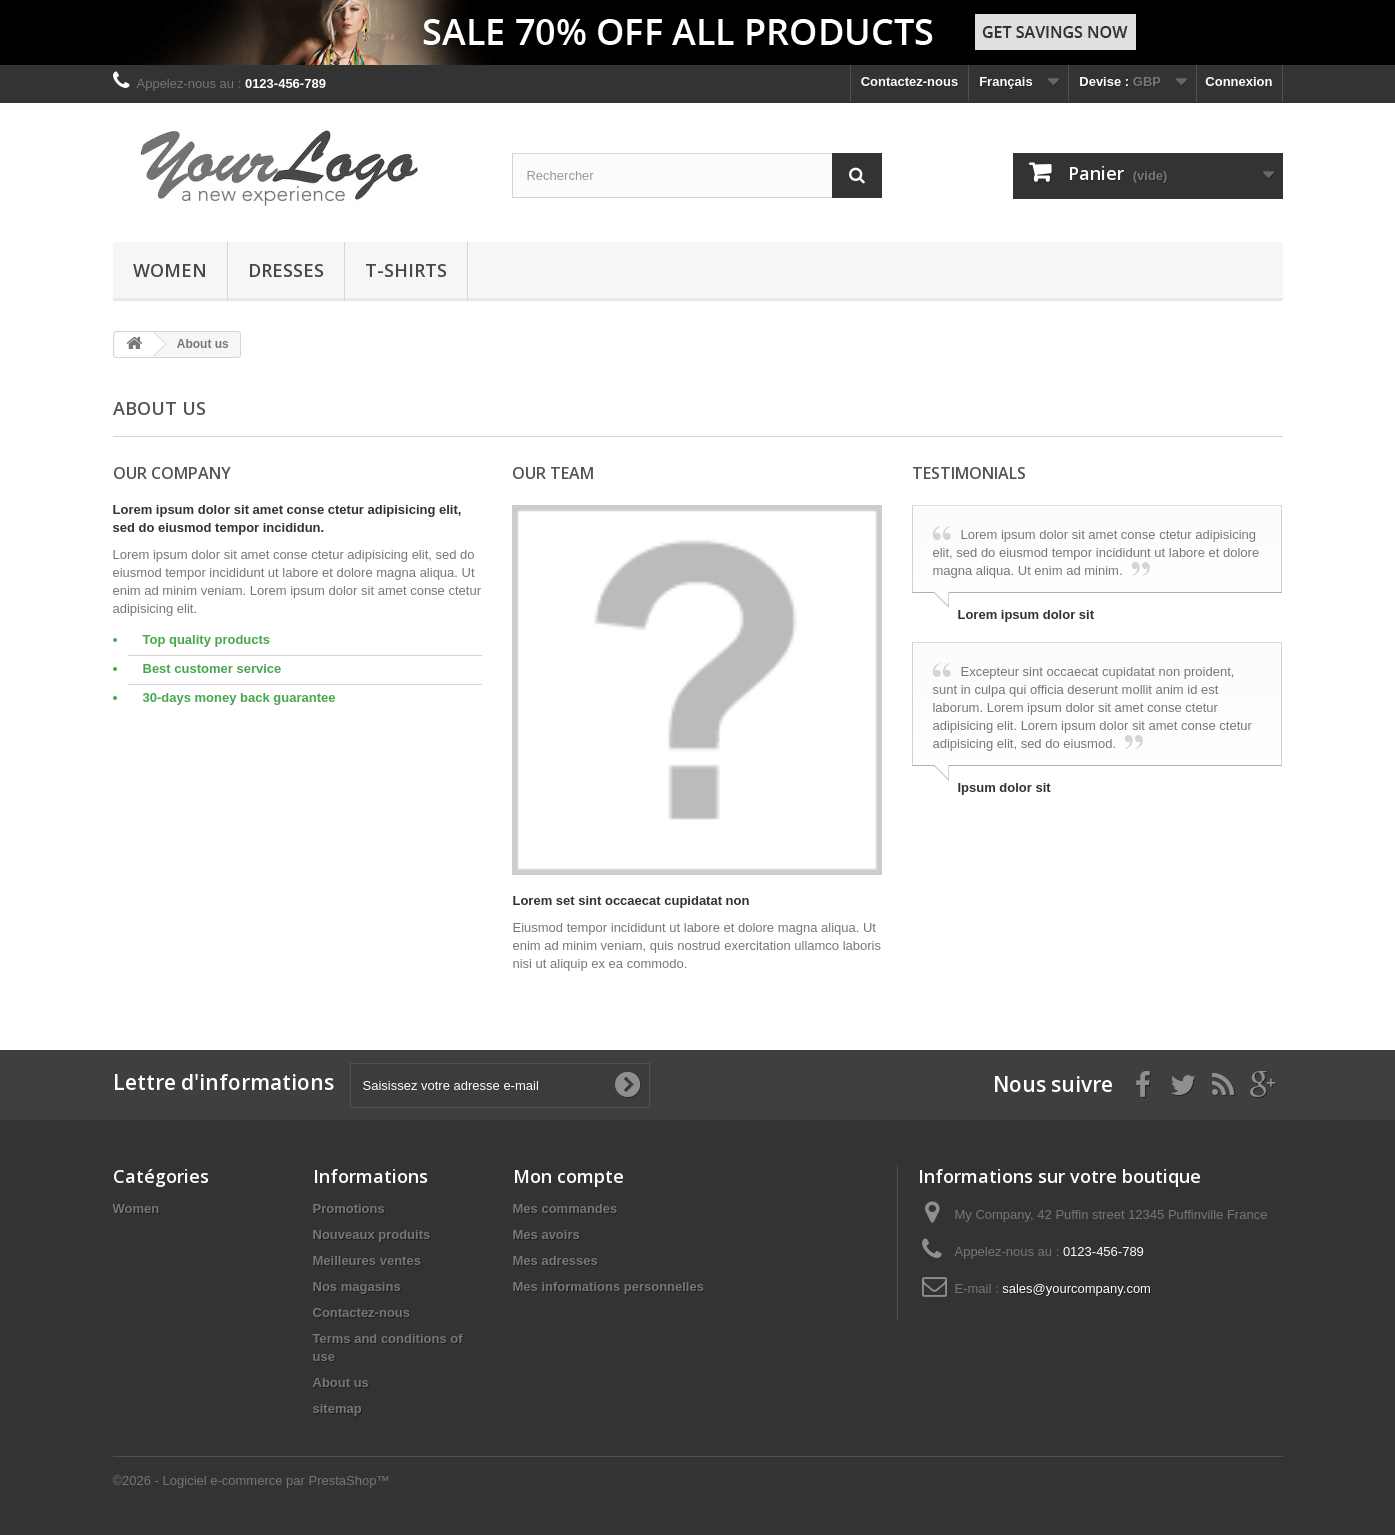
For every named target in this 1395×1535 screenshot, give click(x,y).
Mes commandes (565, 1208)
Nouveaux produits (372, 1234)
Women (170, 270)
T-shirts (406, 270)
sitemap (337, 1408)
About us (341, 1382)
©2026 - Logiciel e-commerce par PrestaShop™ (251, 1480)
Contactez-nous (910, 81)
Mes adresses (555, 1260)
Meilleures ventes (367, 1260)
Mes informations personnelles (608, 1286)
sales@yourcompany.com (1076, 1288)
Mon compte (568, 1176)
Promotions (349, 1208)
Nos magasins (357, 1286)
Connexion (1238, 81)
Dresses (286, 270)
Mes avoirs (546, 1234)
